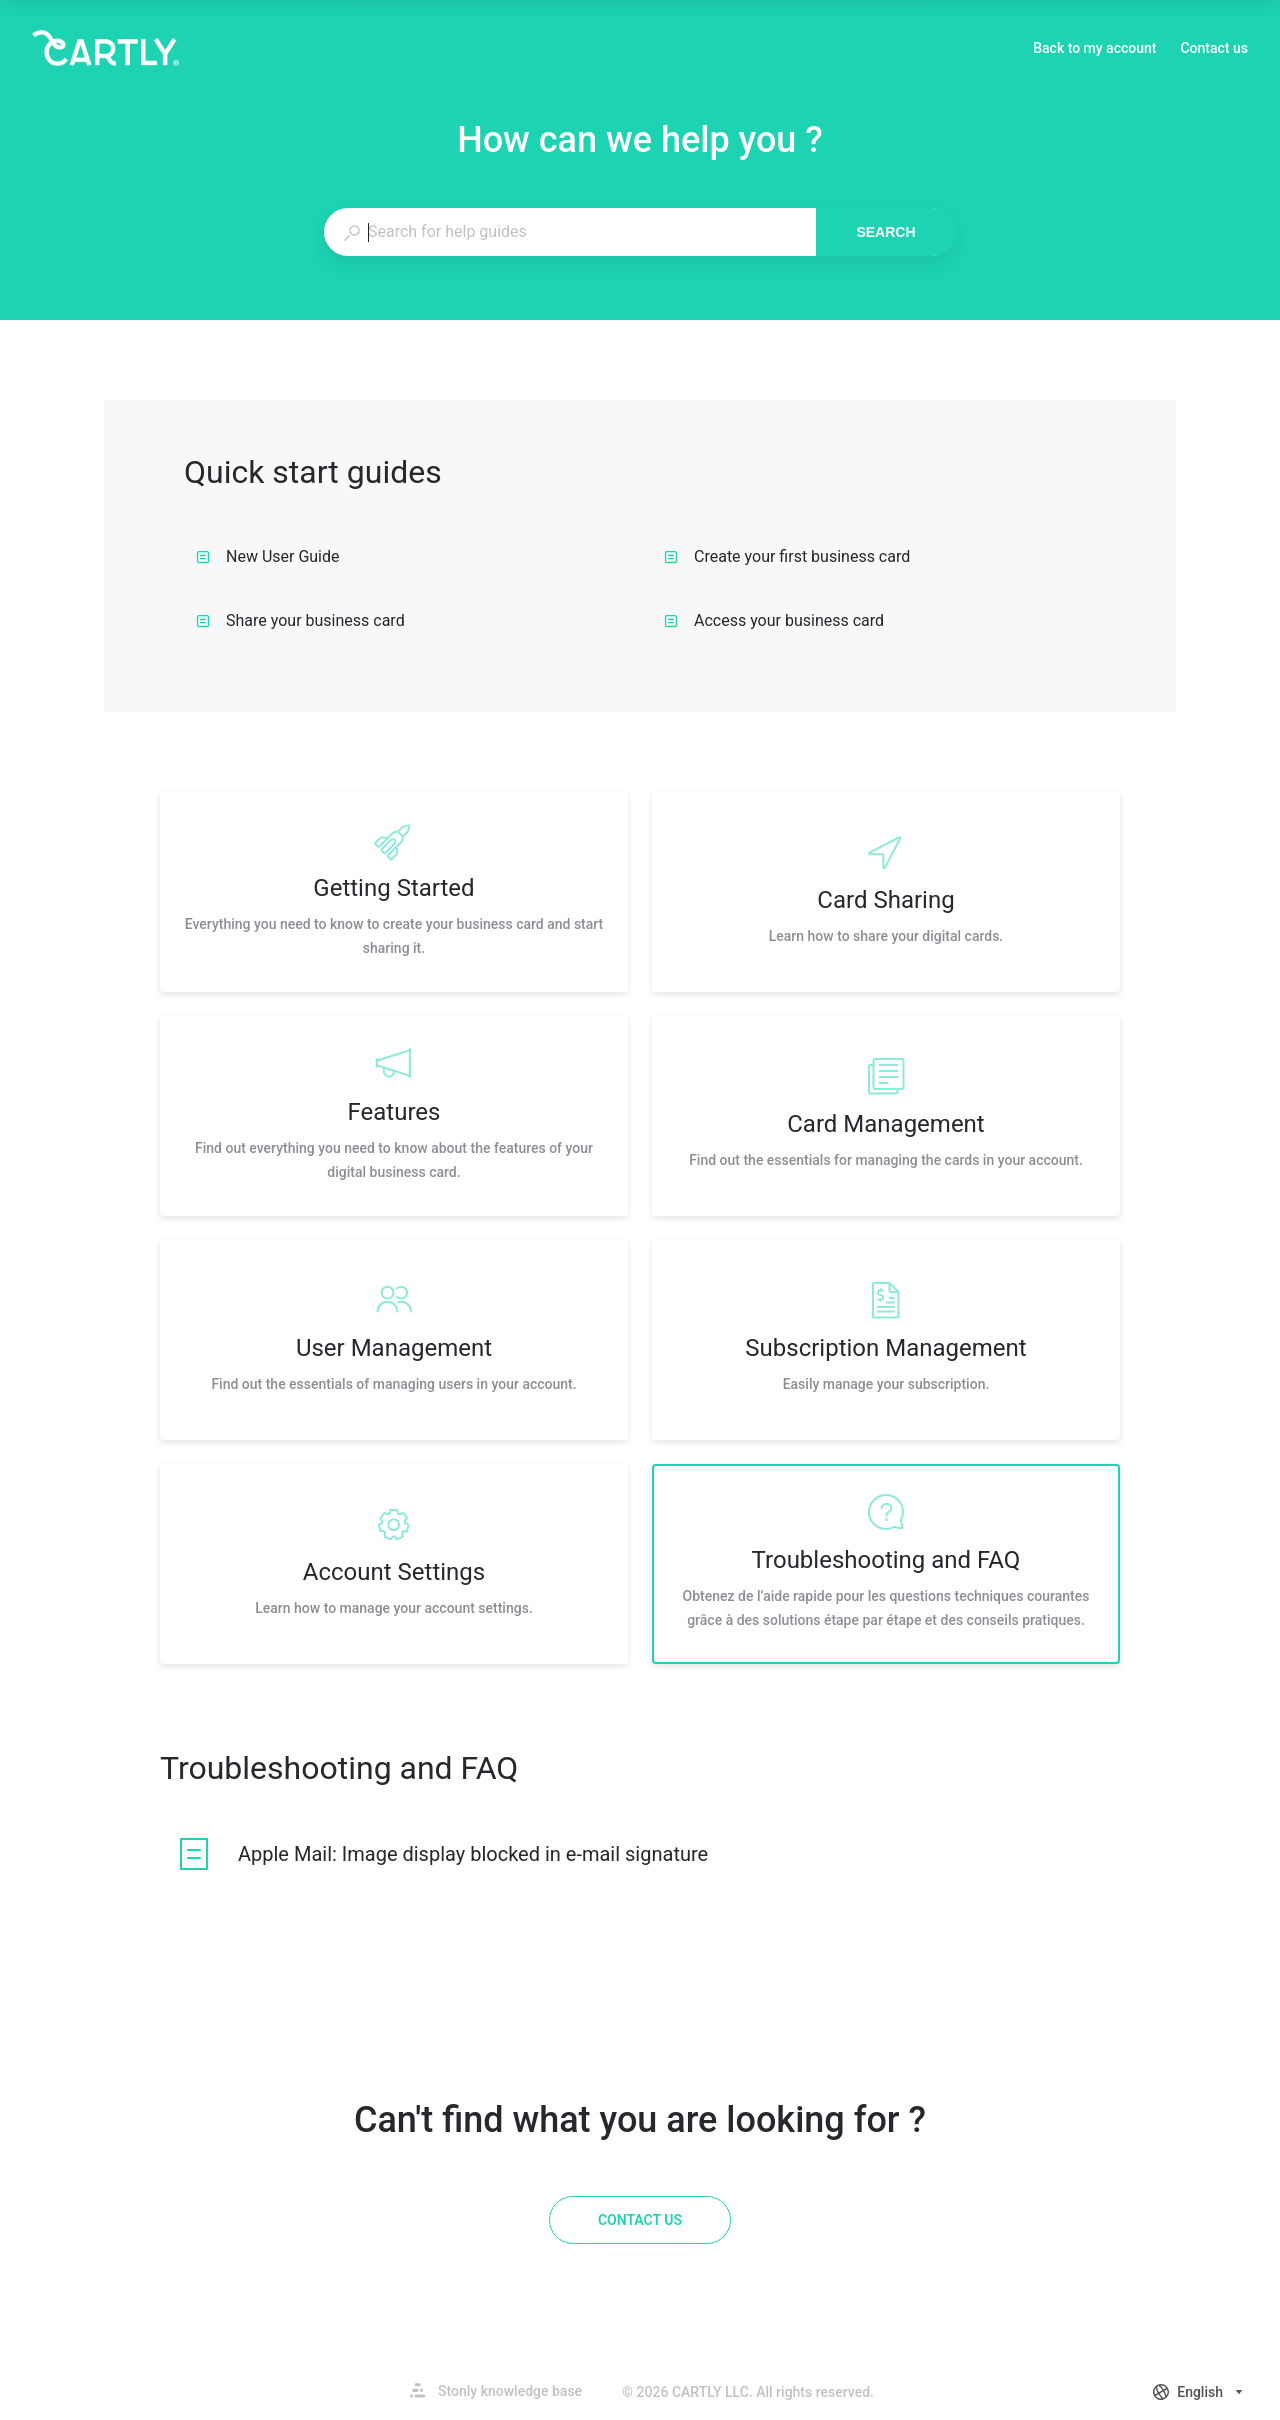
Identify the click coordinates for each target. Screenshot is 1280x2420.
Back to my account (1094, 50)
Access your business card (774, 620)
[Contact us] (640, 2220)
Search (885, 232)
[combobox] (569, 232)
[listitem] (394, 892)
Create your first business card (787, 556)
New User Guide (268, 556)
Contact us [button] (1214, 48)
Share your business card (300, 620)
